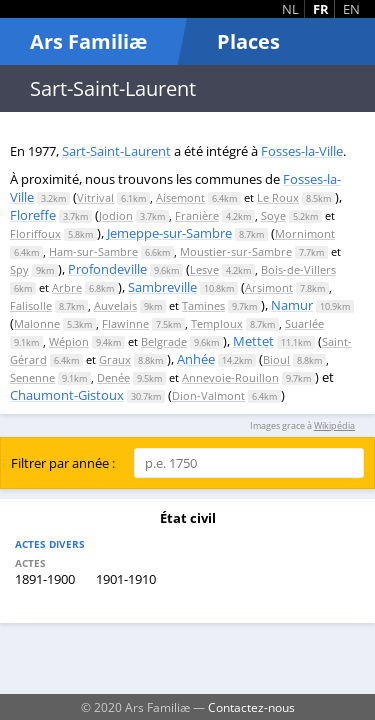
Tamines (203, 305)
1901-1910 (126, 579)
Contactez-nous (251, 707)
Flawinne (125, 323)
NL (290, 9)
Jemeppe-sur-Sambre (169, 233)
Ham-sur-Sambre (93, 251)
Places (248, 41)
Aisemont (180, 197)
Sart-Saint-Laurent (116, 151)
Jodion (116, 215)
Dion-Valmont (208, 395)
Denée (113, 377)
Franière (197, 215)
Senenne (32, 377)
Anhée (196, 359)
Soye (273, 215)
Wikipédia (334, 425)
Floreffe (33, 215)
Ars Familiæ (88, 41)
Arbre (67, 287)
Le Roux (278, 197)
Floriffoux (35, 233)
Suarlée (304, 323)
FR (321, 9)
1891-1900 (45, 579)
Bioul (276, 359)
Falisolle (31, 305)
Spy (19, 269)
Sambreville (162, 287)
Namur (292, 305)
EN (351, 9)
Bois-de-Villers (298, 269)
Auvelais (115, 305)
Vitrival (95, 197)
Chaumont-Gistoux (67, 395)
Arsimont (269, 287)
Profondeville (107, 269)
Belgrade (164, 341)
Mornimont (305, 233)
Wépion (69, 341)
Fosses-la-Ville (302, 151)
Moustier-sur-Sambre (236, 251)
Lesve (204, 269)
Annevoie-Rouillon (230, 377)
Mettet (253, 341)
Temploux (217, 323)
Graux (115, 359)
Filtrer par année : (63, 463)
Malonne (37, 323)
